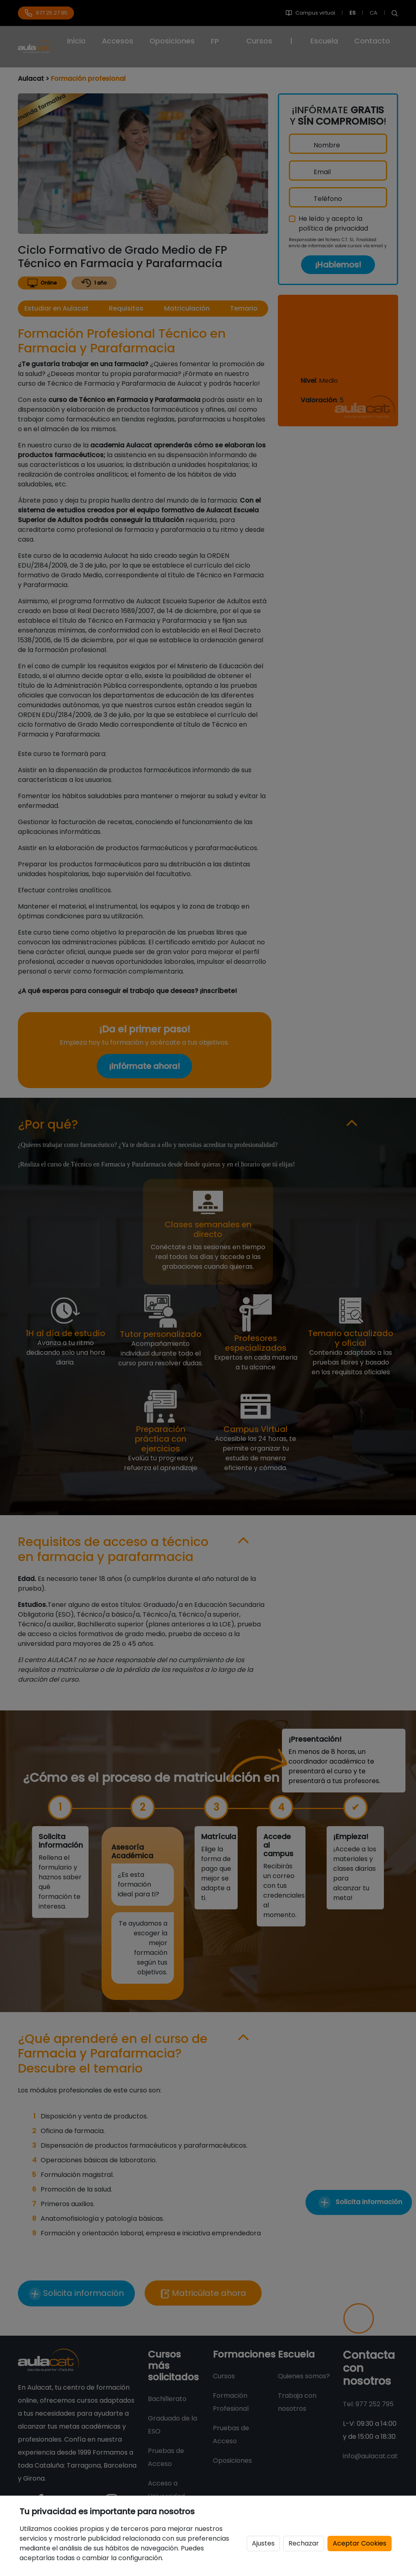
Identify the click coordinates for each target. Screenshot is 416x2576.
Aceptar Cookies (359, 2543)
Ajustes (263, 2543)
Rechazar (303, 2543)
